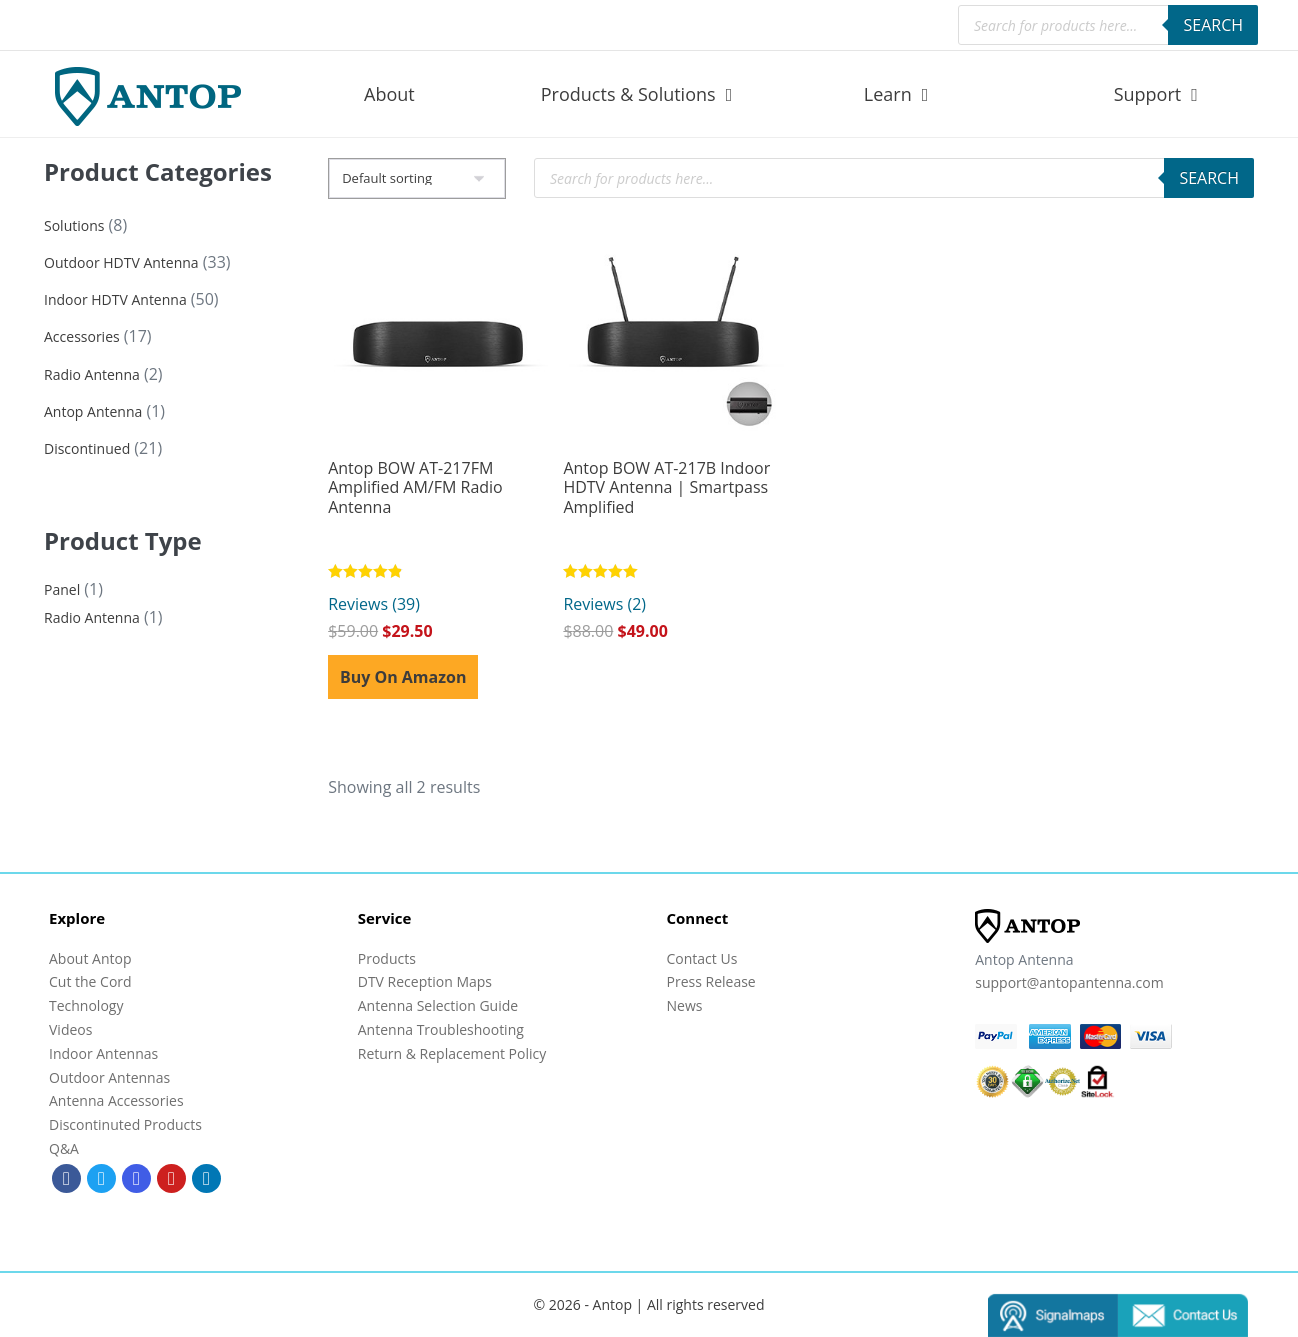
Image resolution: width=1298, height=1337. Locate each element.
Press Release (711, 981)
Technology (86, 1005)
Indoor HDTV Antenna (115, 299)
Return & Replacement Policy (452, 1053)
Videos (70, 1029)
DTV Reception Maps (425, 981)
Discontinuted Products (125, 1124)
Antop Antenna (93, 411)
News (685, 1005)
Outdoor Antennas (109, 1077)
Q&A (64, 1148)
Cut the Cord (90, 981)
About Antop (90, 958)
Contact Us (702, 958)
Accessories (82, 336)
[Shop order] (417, 178)
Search (1213, 25)
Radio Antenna (92, 374)
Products (387, 958)
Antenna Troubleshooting (441, 1029)
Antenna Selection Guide (438, 1005)
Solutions (74, 225)
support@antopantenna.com (1069, 982)
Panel (62, 589)
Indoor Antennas (103, 1053)
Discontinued (87, 448)
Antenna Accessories (116, 1100)
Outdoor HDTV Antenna (121, 262)
